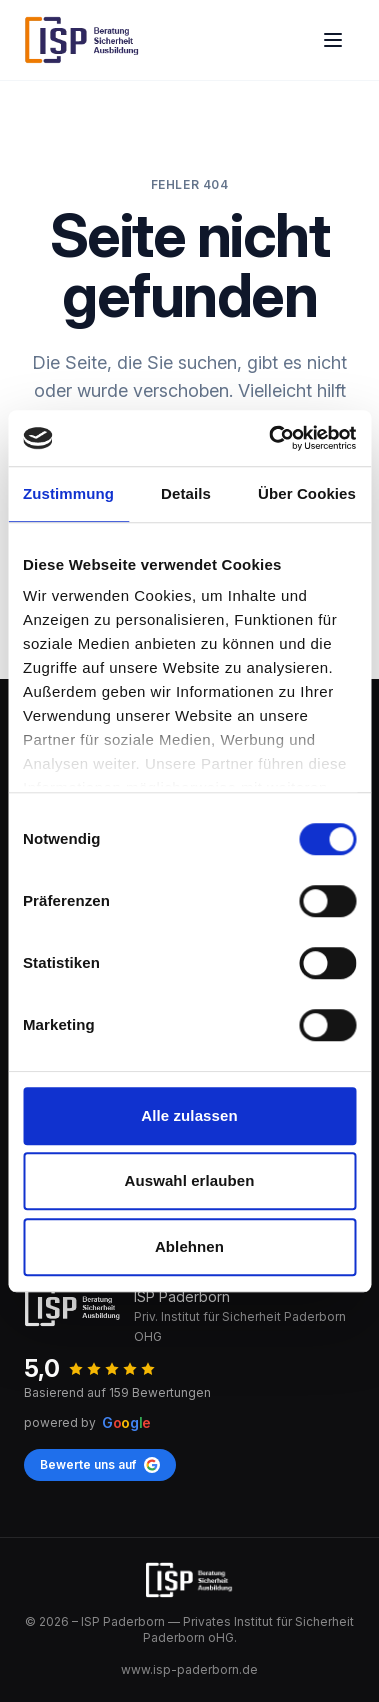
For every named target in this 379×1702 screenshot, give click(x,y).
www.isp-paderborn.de (189, 1669)
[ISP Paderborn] (82, 40)
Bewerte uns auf (100, 1465)
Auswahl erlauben (190, 1180)
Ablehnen (189, 1246)
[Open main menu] (333, 40)
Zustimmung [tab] (68, 493)
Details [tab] (186, 493)
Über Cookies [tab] (307, 493)
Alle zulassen (189, 1115)
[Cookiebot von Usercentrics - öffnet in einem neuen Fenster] (270, 438)
